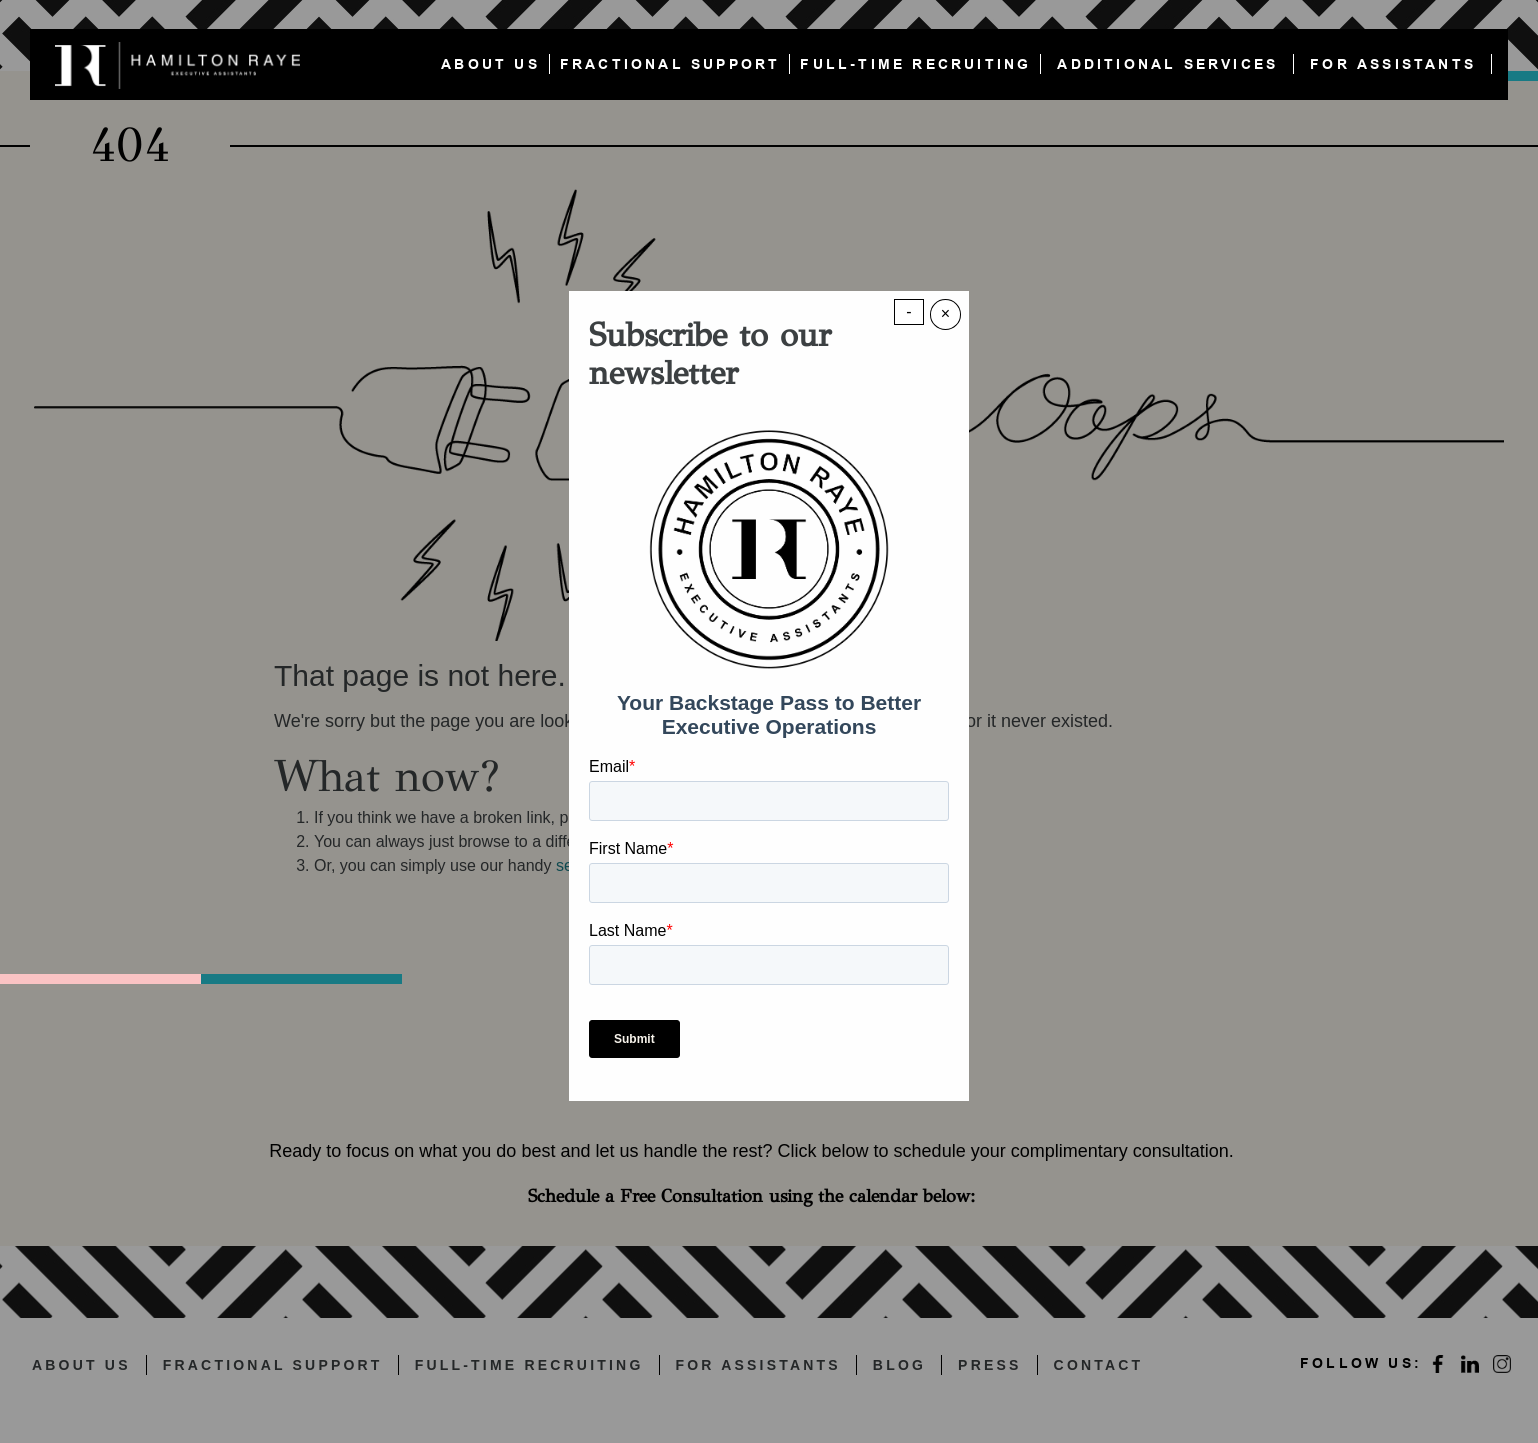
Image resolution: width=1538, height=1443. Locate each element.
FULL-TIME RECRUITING (915, 64)
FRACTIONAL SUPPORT (670, 64)
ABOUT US (490, 64)
